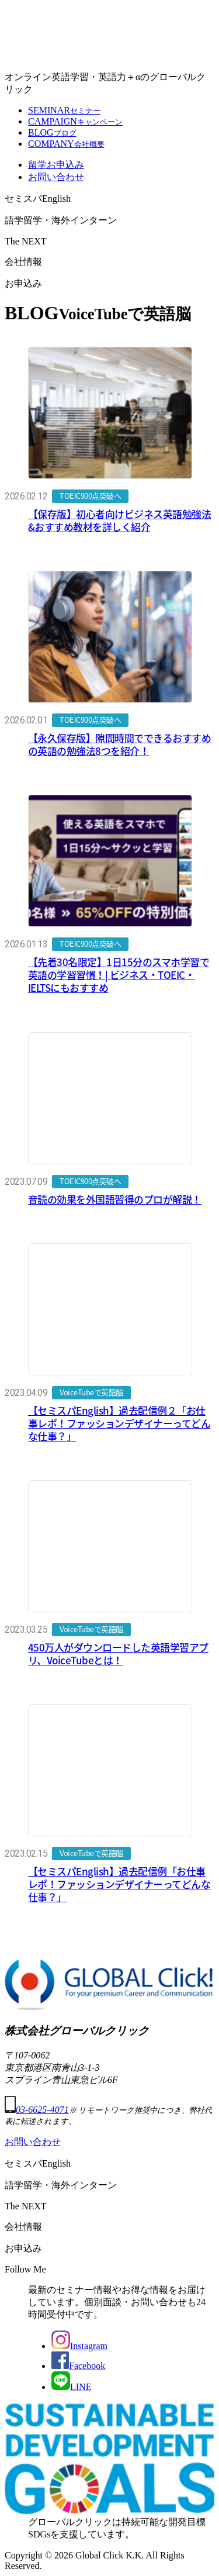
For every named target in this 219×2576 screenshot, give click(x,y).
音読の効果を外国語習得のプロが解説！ (114, 1199)
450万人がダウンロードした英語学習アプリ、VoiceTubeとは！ (118, 1653)
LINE (71, 2387)
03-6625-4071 (37, 2110)
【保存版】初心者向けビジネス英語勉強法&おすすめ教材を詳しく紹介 (119, 520)
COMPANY (66, 144)
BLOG (52, 132)
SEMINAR (64, 110)
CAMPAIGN (75, 121)
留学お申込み (56, 165)
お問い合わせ (56, 177)
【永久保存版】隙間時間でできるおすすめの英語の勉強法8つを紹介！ (119, 744)
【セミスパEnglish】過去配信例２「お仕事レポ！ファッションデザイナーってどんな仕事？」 (119, 1423)
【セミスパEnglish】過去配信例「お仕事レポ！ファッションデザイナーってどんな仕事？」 (119, 1884)
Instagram (79, 2346)
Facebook (78, 2366)
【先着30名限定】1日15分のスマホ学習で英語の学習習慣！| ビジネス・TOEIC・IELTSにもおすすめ (118, 974)
